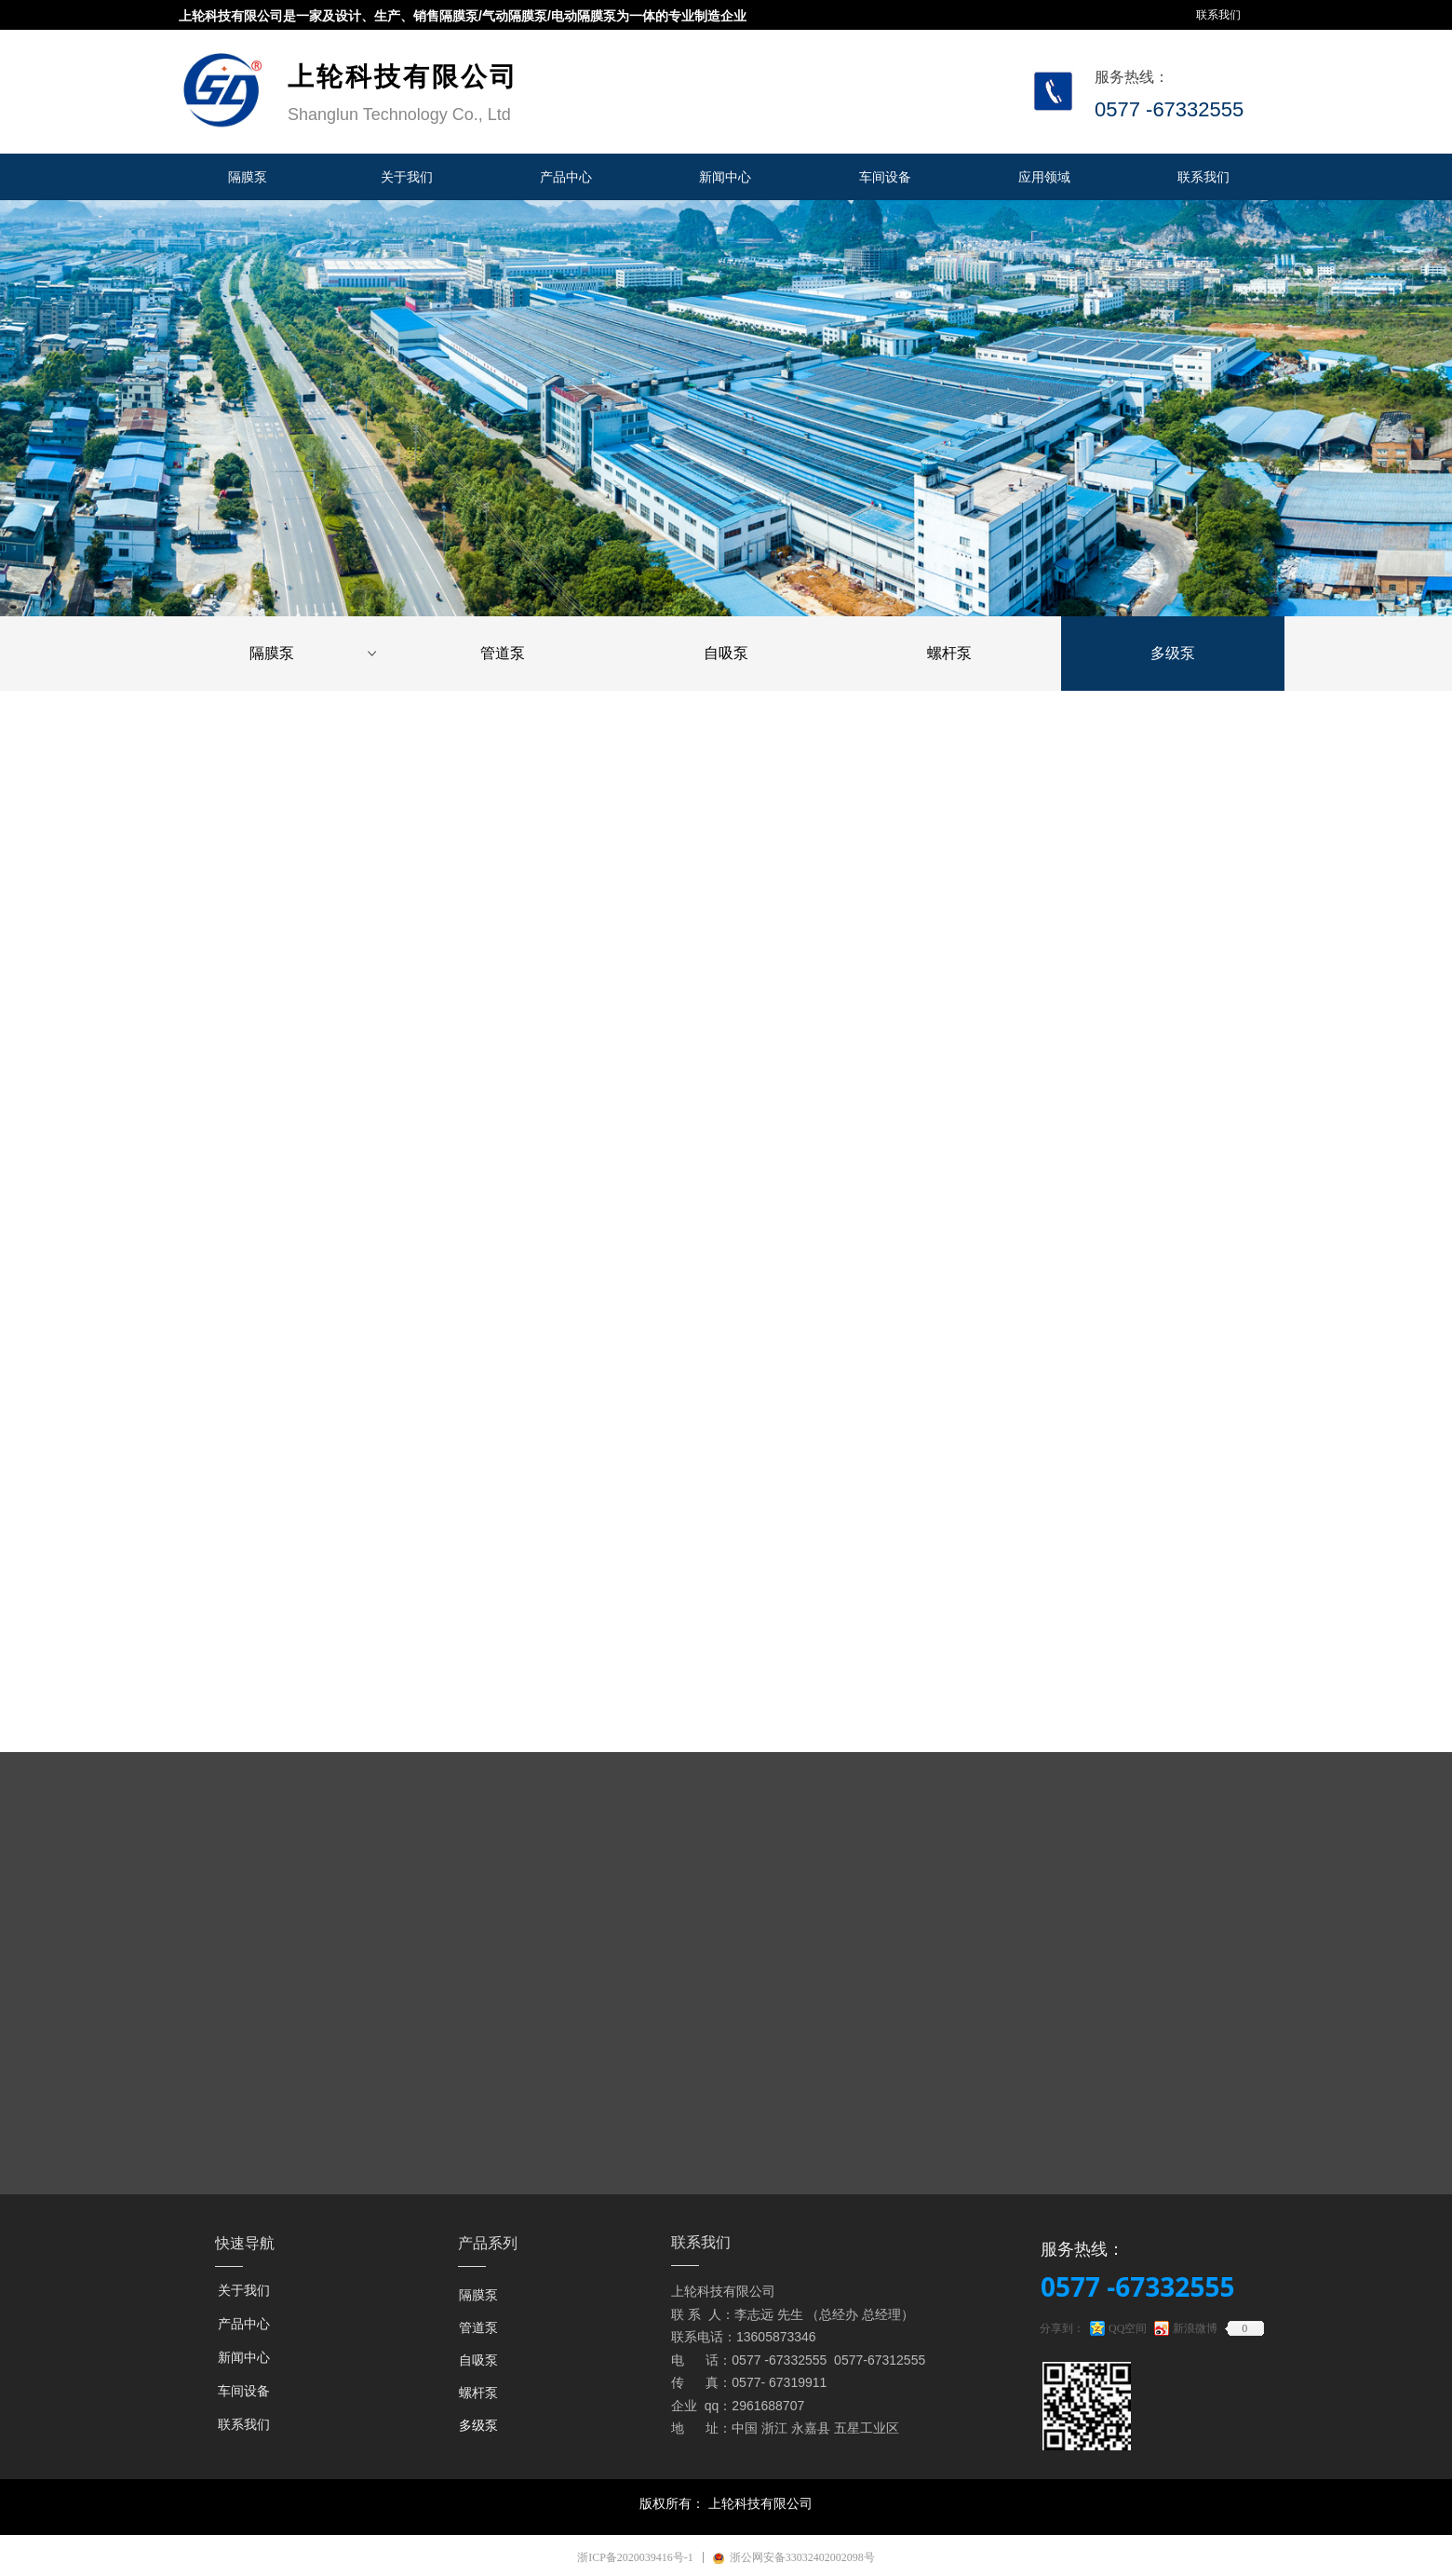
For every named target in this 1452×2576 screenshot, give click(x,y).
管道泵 (502, 653)
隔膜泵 (314, 653)
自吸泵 (726, 653)
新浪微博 (1195, 2328)
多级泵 (1172, 653)
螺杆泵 (949, 653)
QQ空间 (1128, 2328)
